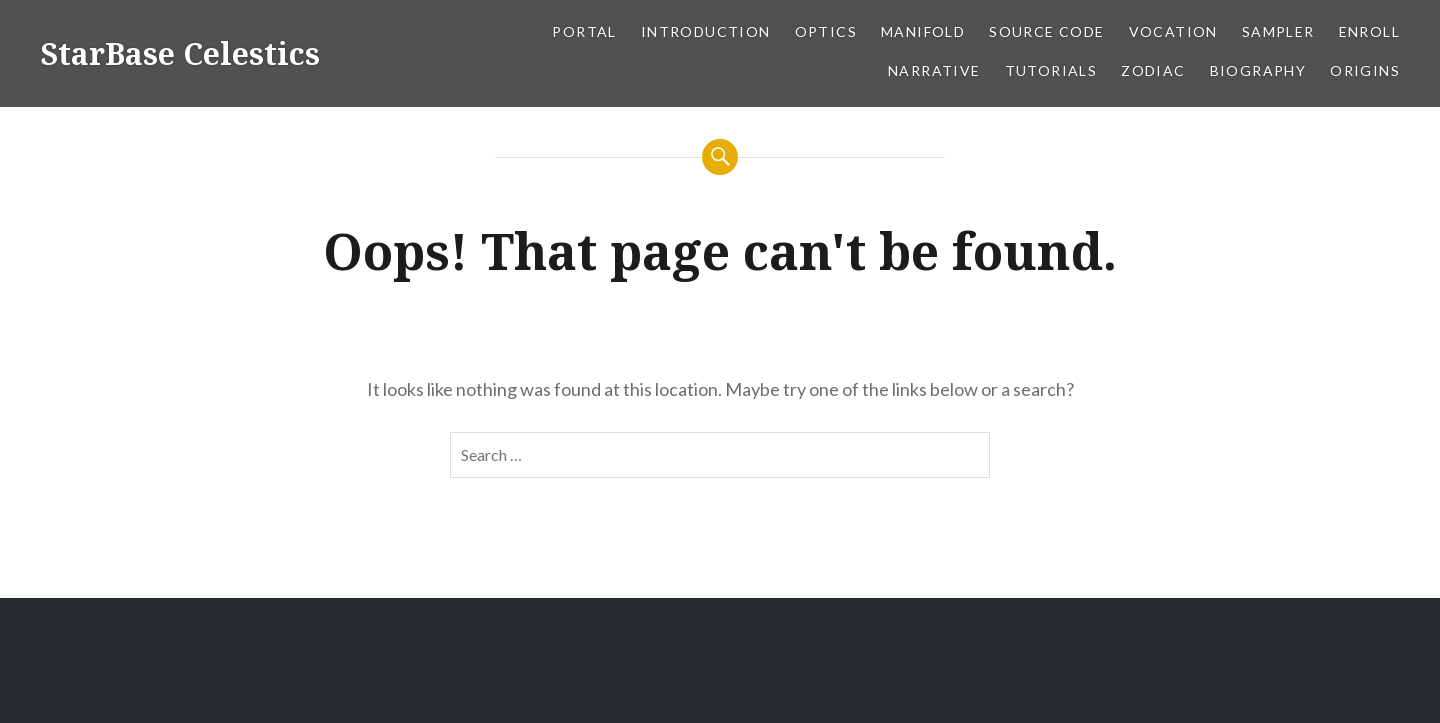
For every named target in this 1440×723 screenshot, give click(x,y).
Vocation (1173, 31)
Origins (1365, 70)
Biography (1258, 70)
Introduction (706, 31)
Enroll (1369, 31)
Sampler (1278, 31)
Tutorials (1051, 70)
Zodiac (1153, 70)
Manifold (923, 31)
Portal (584, 31)
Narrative (934, 70)
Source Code (1046, 31)
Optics (826, 31)
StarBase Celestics (180, 53)
